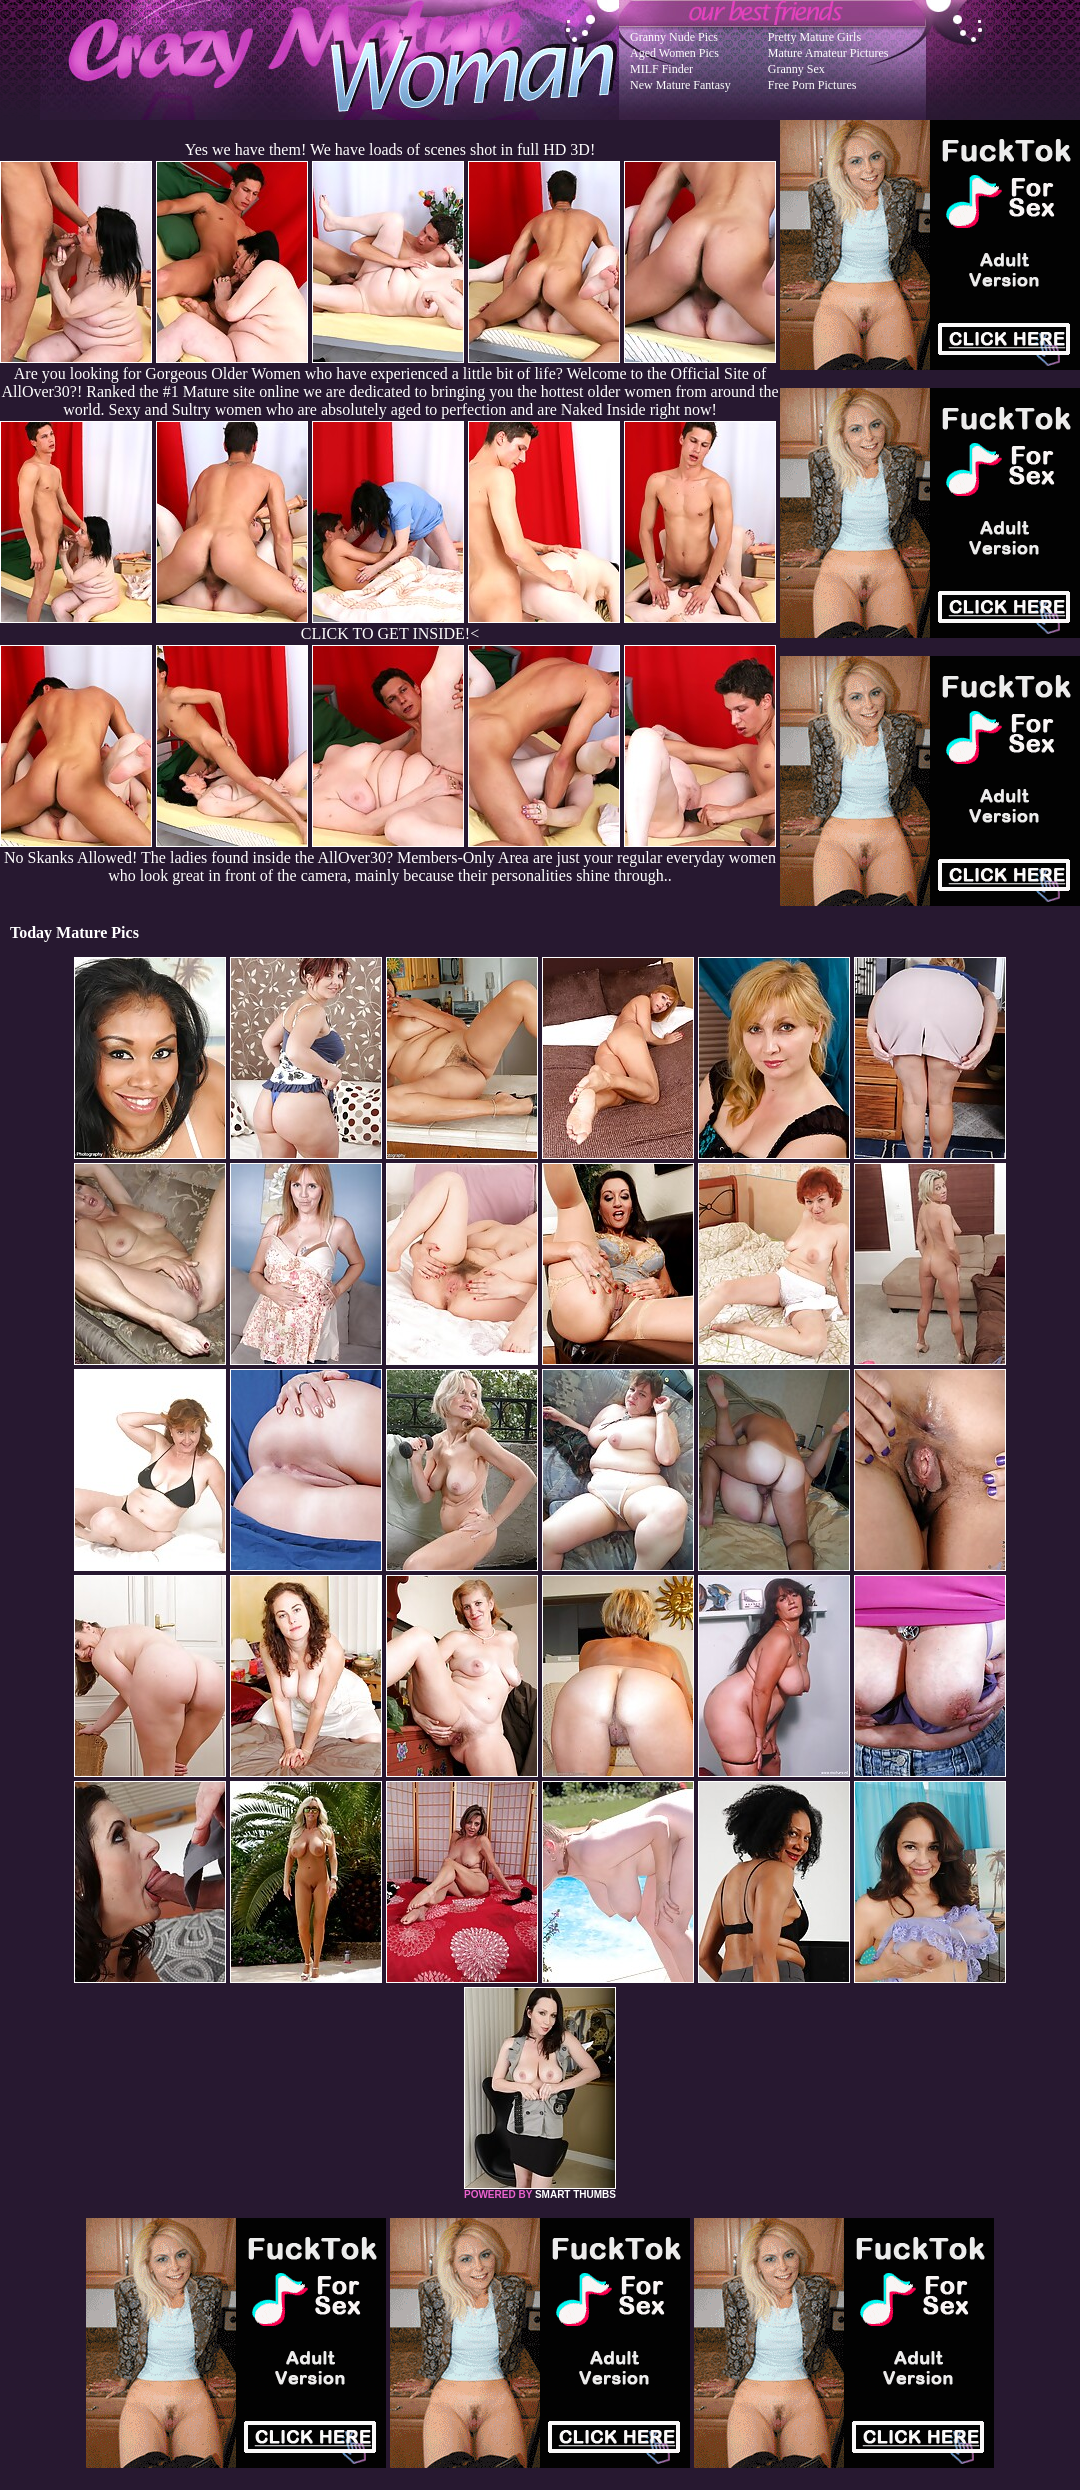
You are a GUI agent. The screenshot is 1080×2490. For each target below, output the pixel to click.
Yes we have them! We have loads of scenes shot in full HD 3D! (390, 149)
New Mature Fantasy (680, 85)
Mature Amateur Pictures (828, 53)
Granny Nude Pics (674, 37)
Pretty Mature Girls (814, 37)
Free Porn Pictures (812, 85)
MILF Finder (661, 69)
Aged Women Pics (674, 53)
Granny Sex (796, 69)
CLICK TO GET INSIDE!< (390, 633)
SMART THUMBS (575, 2194)
